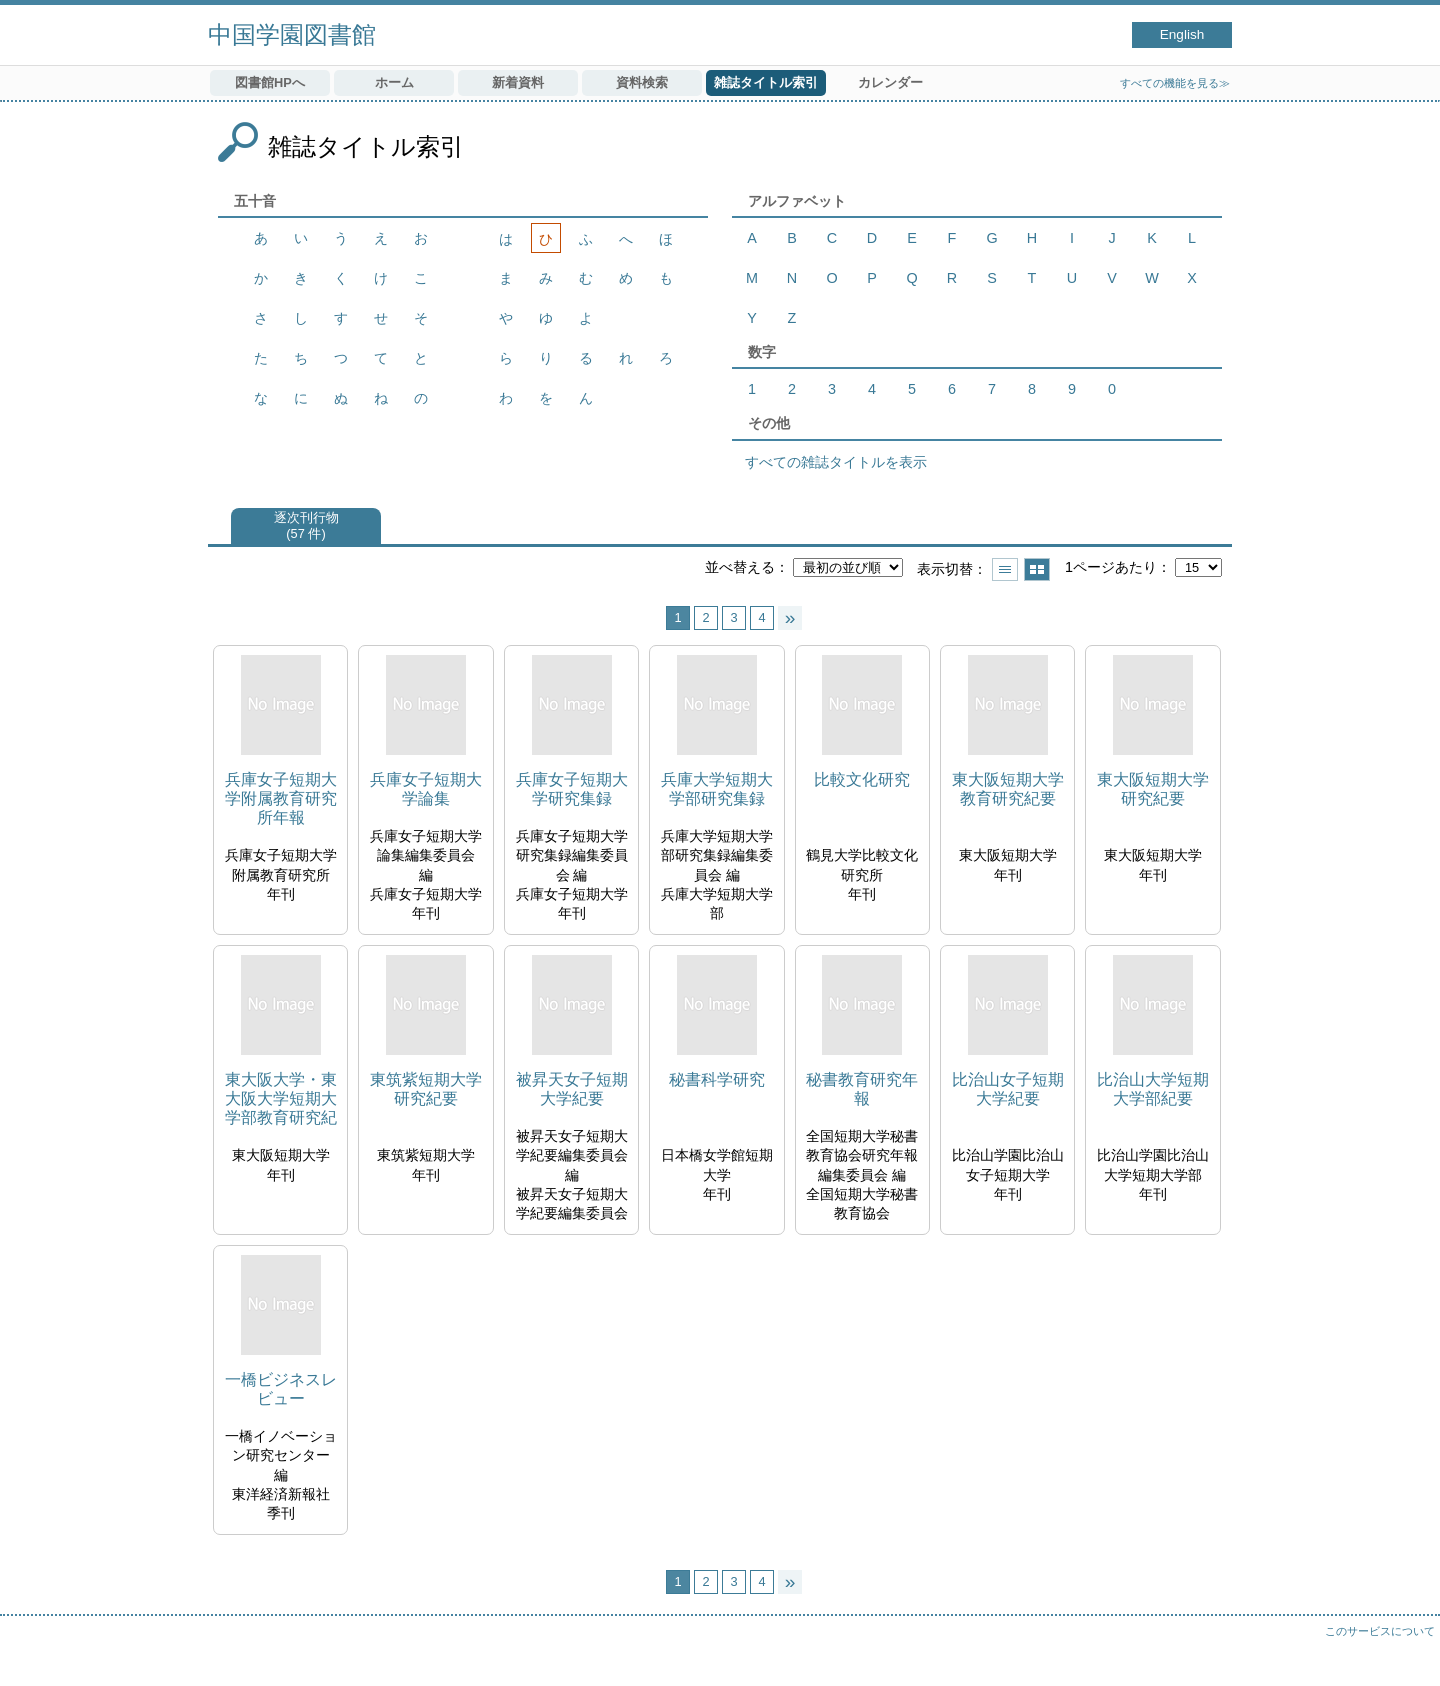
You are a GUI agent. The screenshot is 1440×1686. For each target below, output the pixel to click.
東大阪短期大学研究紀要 (1153, 789)
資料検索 (642, 82)
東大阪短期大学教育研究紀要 (1008, 789)
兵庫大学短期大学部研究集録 (717, 789)
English (1182, 34)
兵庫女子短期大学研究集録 (572, 789)
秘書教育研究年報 (862, 1089)
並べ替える (740, 567)
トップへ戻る (1405, 1651)
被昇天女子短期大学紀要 (572, 1089)
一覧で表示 (1005, 569)
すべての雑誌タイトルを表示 (836, 462)
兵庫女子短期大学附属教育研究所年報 (281, 798)
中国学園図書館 (292, 34)
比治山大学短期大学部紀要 (1153, 1089)
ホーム (394, 82)
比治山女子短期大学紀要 (1008, 1089)
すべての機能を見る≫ (1175, 83)
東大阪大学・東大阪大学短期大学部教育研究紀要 (281, 1099)
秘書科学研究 (717, 1079)
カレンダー (890, 82)
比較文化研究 (862, 779)
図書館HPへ (270, 82)
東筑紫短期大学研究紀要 (426, 1089)
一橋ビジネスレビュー (281, 1389)
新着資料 (518, 82)
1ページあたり (1111, 567)
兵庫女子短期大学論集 (426, 789)
